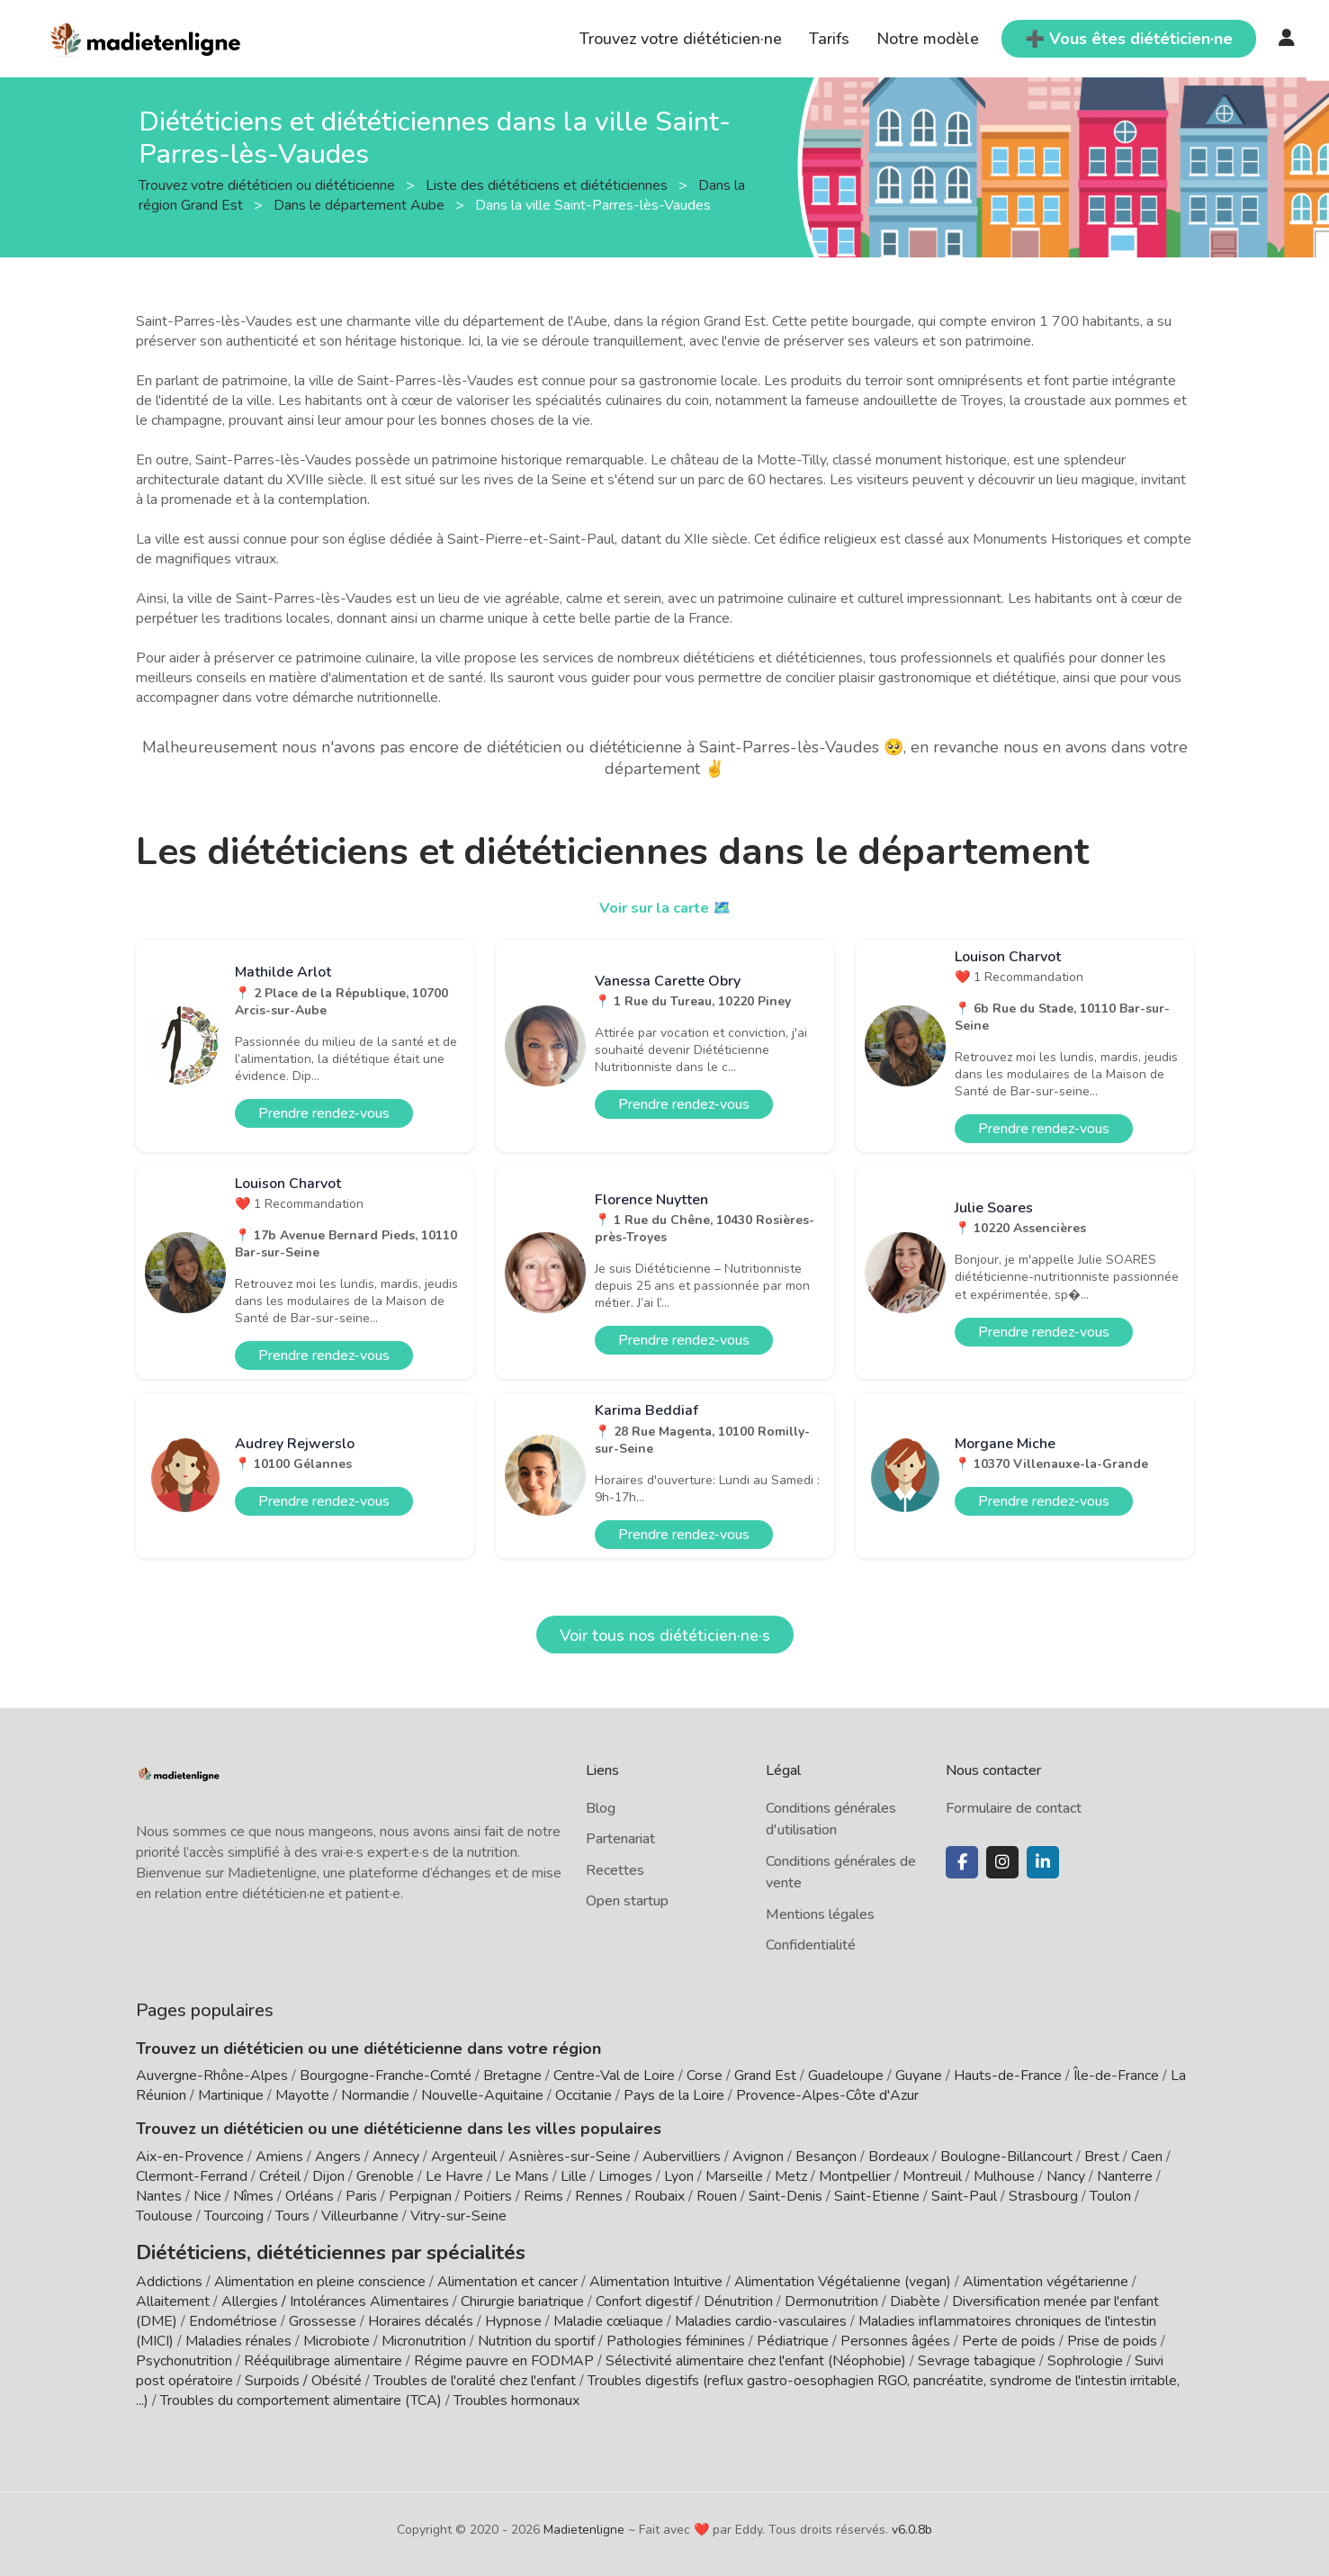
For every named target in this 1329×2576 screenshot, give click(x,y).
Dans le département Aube (361, 204)
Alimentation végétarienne (1045, 2276)
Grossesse (322, 2316)
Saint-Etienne (877, 2196)
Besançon (826, 2156)
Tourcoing (234, 2216)
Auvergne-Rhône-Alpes (212, 2075)
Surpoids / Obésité (303, 2375)
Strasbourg (1043, 2196)
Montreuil (932, 2176)
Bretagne (512, 2075)
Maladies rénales (238, 2336)
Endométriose (233, 2316)
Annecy (396, 2156)
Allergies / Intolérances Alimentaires (335, 2296)
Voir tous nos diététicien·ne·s (665, 1635)
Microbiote (338, 2336)
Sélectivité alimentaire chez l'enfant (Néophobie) (756, 2355)
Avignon (758, 2156)
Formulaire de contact (1014, 1808)
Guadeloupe (846, 2075)
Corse (705, 2075)
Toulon (1110, 2196)
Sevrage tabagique (977, 2355)
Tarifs (829, 39)
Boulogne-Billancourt (1006, 2156)
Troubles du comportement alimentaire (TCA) (301, 2395)
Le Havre (454, 2176)
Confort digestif (644, 2296)
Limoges (625, 2176)
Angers (338, 2156)
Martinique (231, 2095)
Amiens (279, 2156)
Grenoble (385, 2176)
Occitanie (583, 2095)
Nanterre (1125, 2176)
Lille (574, 2176)
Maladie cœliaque (608, 2316)
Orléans (309, 2196)
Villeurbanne (360, 2216)
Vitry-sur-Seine (458, 2216)
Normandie (375, 2095)
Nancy (1065, 2176)
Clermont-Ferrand (191, 2176)
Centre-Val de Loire (614, 2075)
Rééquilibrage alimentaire (323, 2355)
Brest (1101, 2156)
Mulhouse (1004, 2176)
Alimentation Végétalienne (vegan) (842, 2276)
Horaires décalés (420, 2316)
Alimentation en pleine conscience (320, 2276)
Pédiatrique (793, 2336)
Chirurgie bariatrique (522, 2296)
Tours (292, 2216)
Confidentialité (811, 1945)
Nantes (159, 2196)
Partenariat (620, 1839)
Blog (600, 1808)
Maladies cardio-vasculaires (761, 2316)
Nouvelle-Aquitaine (482, 2095)
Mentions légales (820, 1914)
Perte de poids (1008, 2336)
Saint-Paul (964, 2196)
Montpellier (855, 2176)
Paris (361, 2196)
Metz (791, 2176)
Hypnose (513, 2316)
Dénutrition (738, 2296)
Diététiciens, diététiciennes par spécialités (296, 2249)
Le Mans (522, 2176)
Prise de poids (1112, 2336)
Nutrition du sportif (536, 2336)
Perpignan (420, 2196)
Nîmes (253, 2196)
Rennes (599, 2196)
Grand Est (765, 2075)
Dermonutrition (833, 2296)
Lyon (679, 2176)
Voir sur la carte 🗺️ (664, 907)
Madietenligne (583, 2524)
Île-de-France (1116, 2075)
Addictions (169, 2276)
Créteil (280, 2176)
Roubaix (659, 2196)
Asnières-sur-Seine (569, 2156)
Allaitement (173, 2296)
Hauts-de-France (1008, 2075)
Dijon (328, 2176)
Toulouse (164, 2216)
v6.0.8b (912, 2524)
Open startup (627, 1901)
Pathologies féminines (675, 2336)
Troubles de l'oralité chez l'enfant (474, 2375)
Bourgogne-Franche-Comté (385, 2075)
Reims (543, 2196)
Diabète (915, 2296)
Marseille (734, 2176)
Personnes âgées (895, 2336)
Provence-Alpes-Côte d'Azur (827, 2095)
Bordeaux (898, 2156)
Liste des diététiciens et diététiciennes (548, 184)
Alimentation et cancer (507, 2276)
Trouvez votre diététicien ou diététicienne (269, 184)
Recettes (615, 1870)
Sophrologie (1085, 2355)
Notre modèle (927, 39)
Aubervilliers (681, 2156)
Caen (1147, 2156)
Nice (207, 2196)
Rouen (716, 2196)
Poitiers (487, 2196)
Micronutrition (424, 2336)
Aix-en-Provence (190, 2156)
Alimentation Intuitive (656, 2276)
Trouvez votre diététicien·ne (680, 39)
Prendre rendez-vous (324, 1113)
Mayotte (302, 2095)
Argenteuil (464, 2156)
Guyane (918, 2075)
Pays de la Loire (674, 2095)
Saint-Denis (785, 2196)
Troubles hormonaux (516, 2395)
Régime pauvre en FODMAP (504, 2355)
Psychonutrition (184, 2355)
